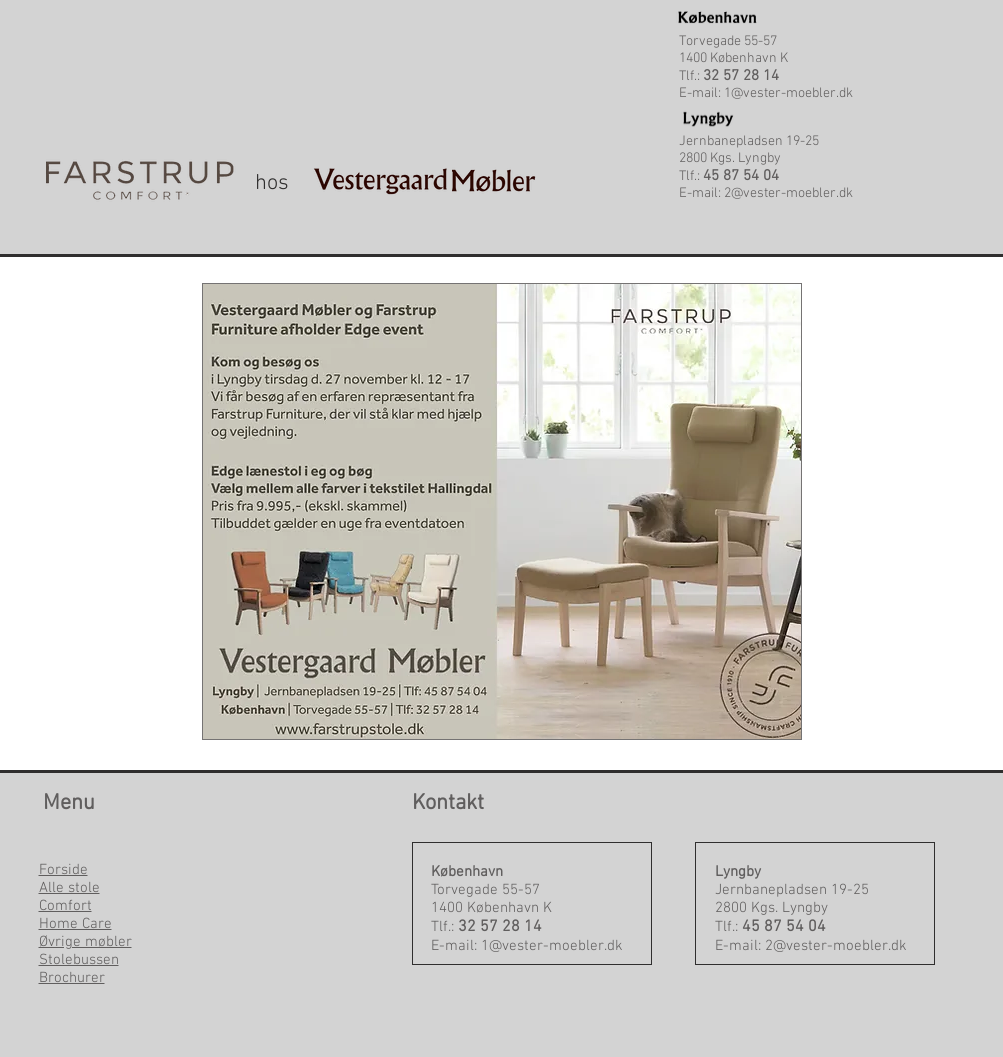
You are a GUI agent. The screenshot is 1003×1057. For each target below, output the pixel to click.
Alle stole (69, 888)
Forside (63, 870)
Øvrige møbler (85, 942)
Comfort (65, 906)
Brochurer (72, 978)
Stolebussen (79, 960)
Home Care (75, 924)
